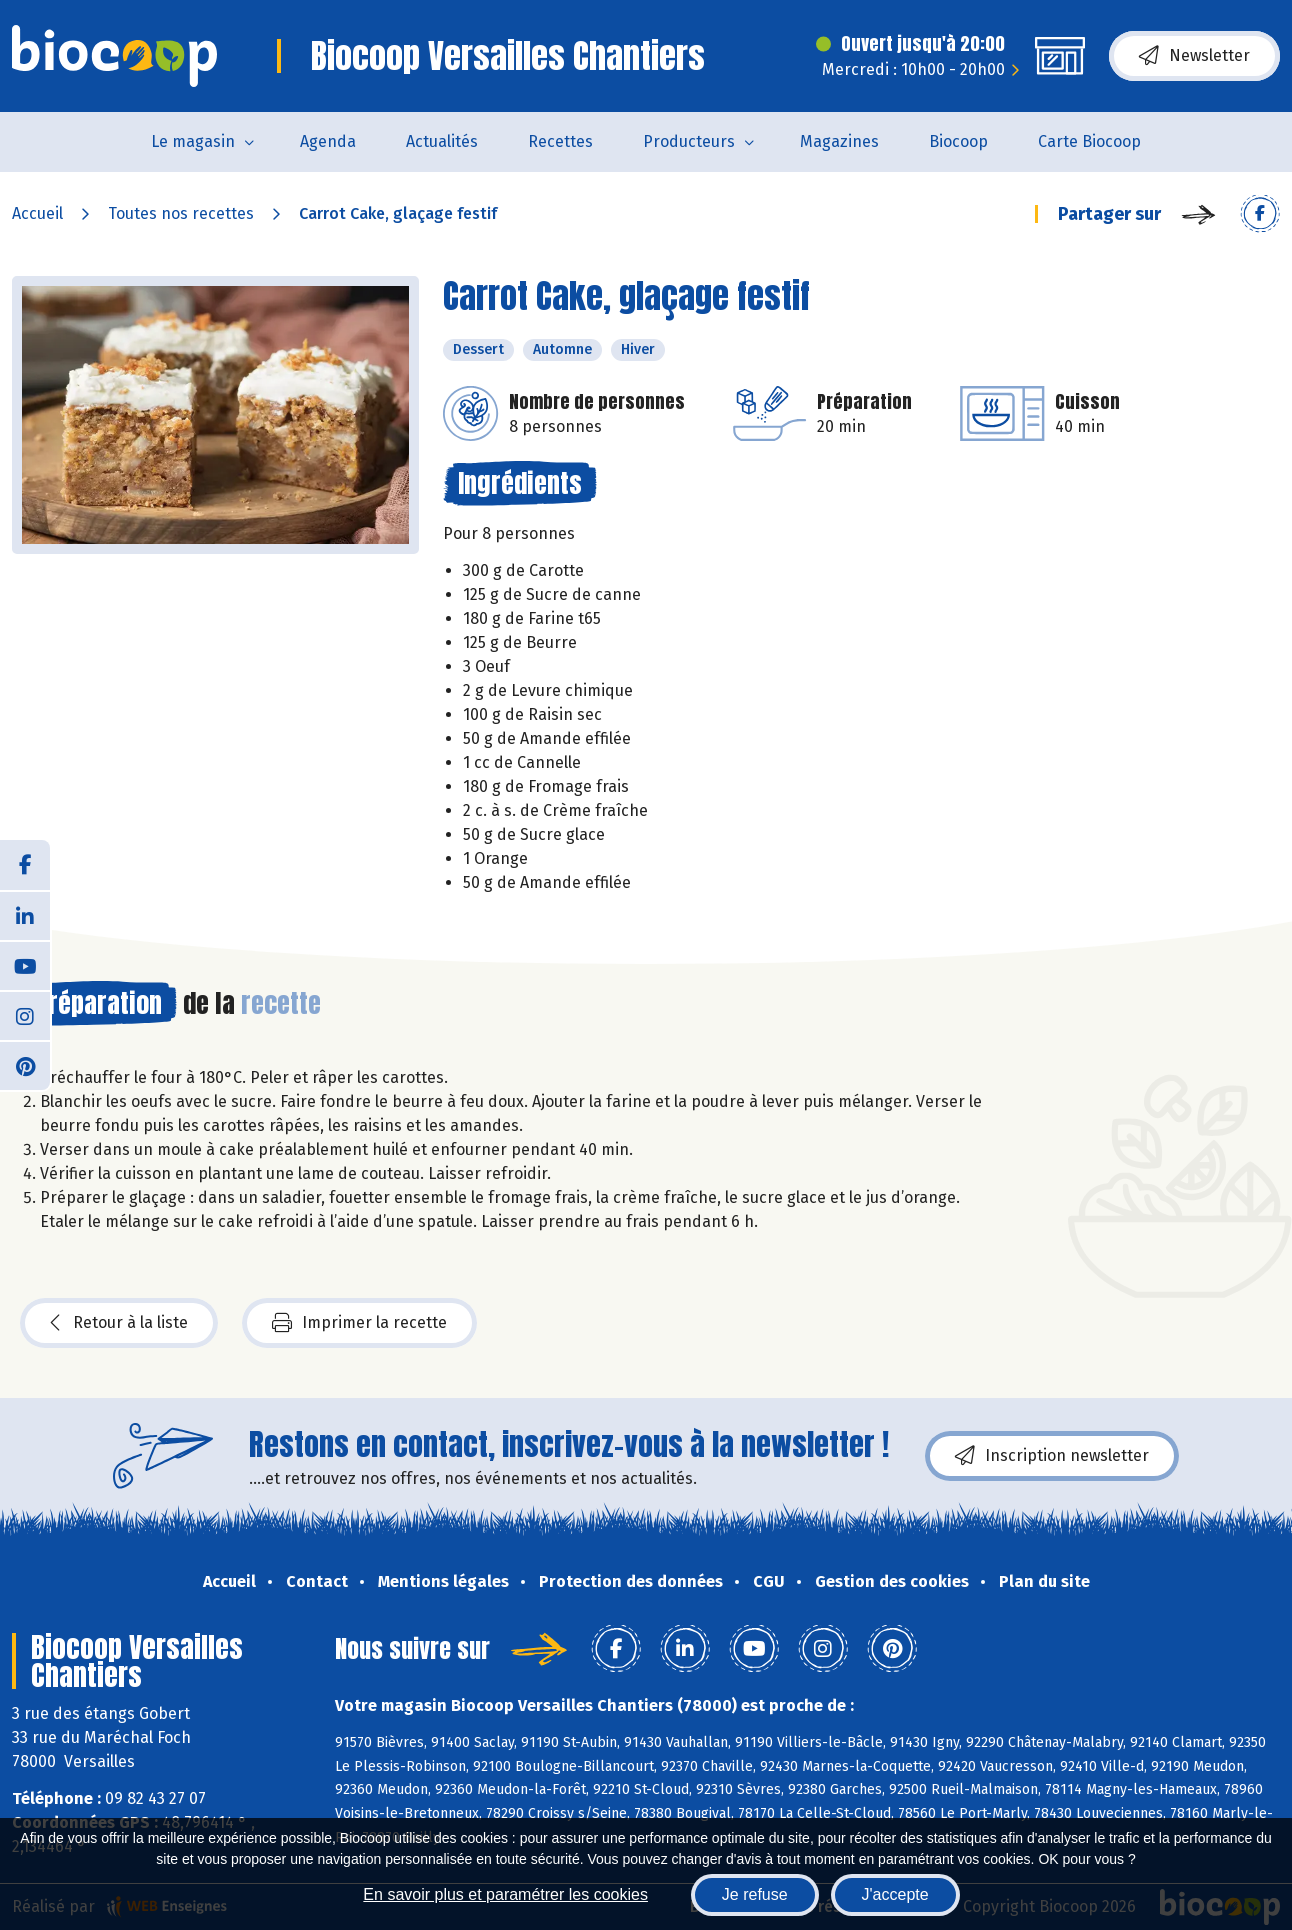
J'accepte (895, 1894)
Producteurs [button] (689, 141)
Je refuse (755, 1894)
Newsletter (1194, 56)
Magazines (839, 141)
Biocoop (958, 141)
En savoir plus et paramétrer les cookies (505, 1894)
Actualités (442, 141)
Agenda (328, 141)
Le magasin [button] (193, 141)
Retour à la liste (119, 1323)
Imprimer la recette (359, 1323)
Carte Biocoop (1089, 141)
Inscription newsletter (1052, 1456)
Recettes (560, 141)
